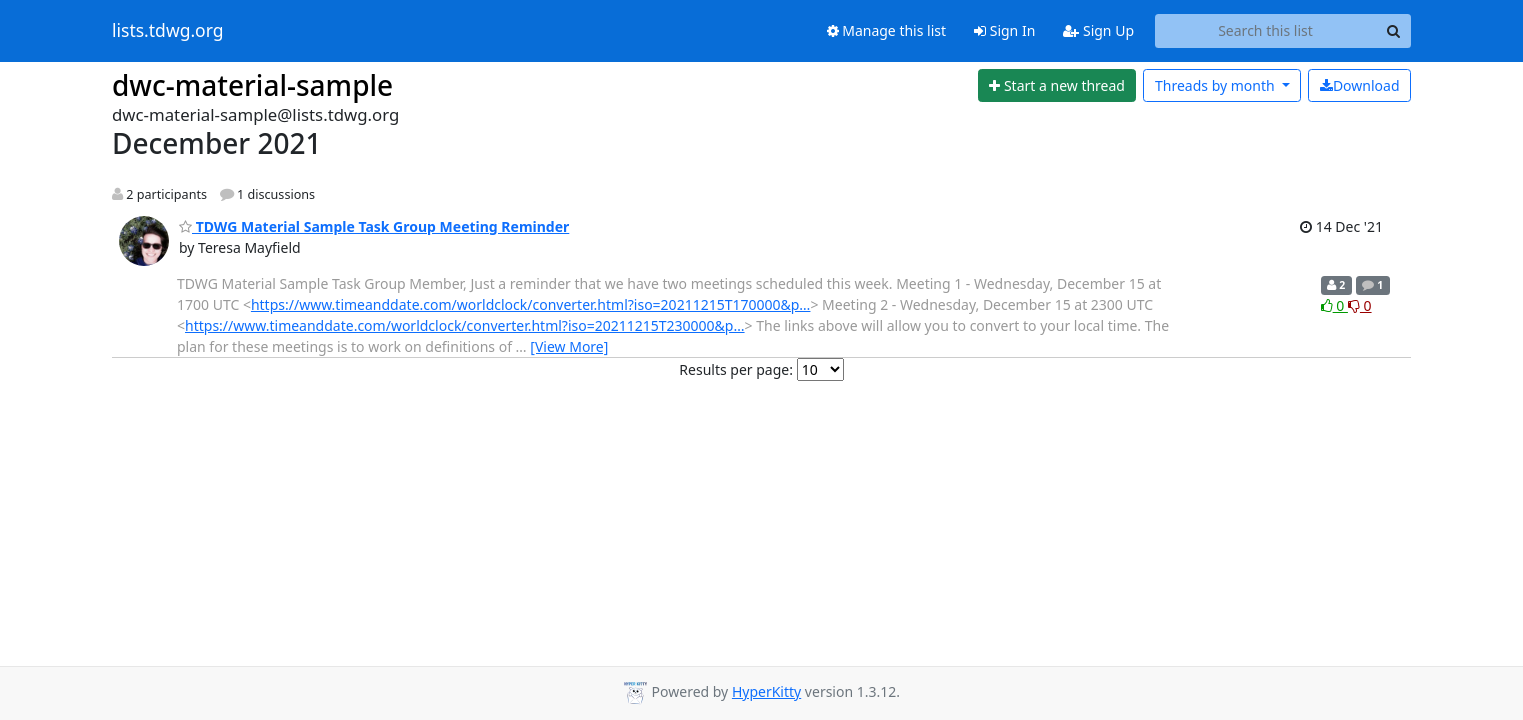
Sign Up (1098, 30)
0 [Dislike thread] (1360, 305)
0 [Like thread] (1334, 305)
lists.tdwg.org (168, 31)
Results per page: (736, 369)
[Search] (1393, 31)
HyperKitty (766, 691)
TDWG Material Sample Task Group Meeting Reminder (374, 226)
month (1216, 85)
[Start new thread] (1057, 86)
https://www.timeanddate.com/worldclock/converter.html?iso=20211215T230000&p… (465, 325)
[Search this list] (1265, 31)
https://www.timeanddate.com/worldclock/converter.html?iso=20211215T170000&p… (531, 304)
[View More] (569, 346)
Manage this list (887, 30)
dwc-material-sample (252, 85)
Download (1360, 85)
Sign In (1004, 30)
